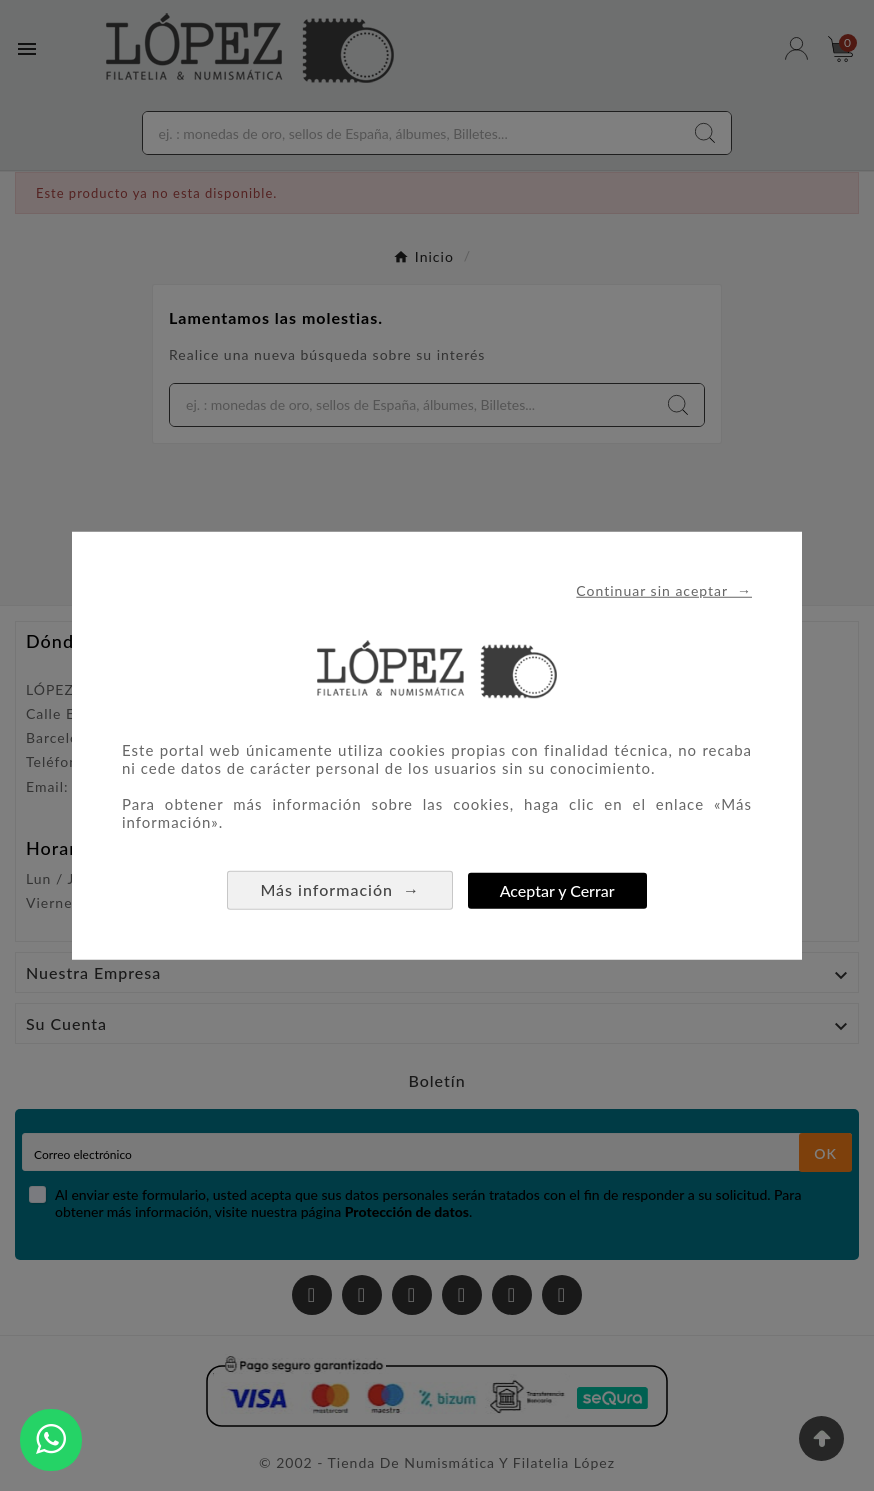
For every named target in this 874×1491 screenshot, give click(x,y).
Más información (340, 889)
